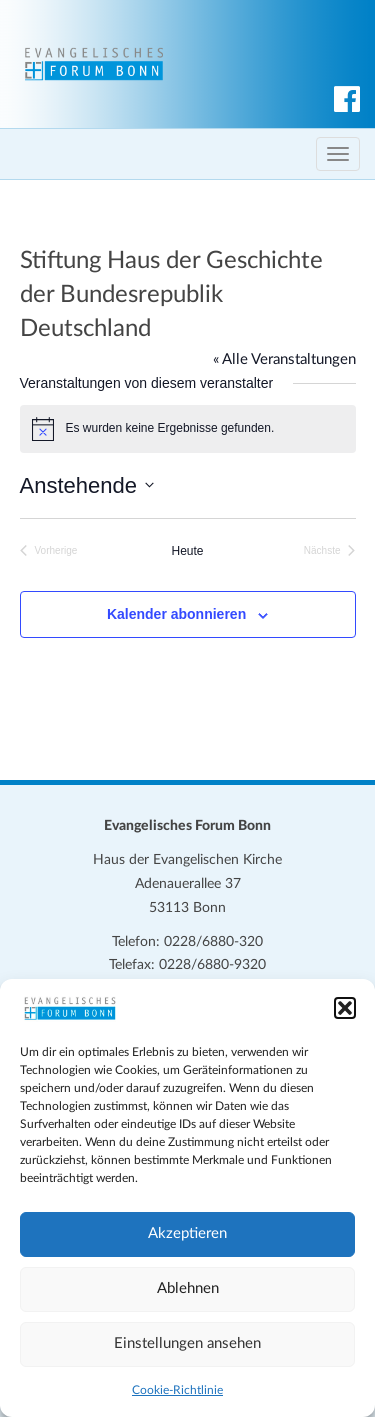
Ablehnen (188, 1288)
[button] (345, 1008)
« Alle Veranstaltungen (284, 359)
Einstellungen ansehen (187, 1343)
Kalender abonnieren (176, 614)
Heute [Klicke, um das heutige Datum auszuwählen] (187, 551)
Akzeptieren (187, 1233)
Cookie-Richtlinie (177, 1390)
